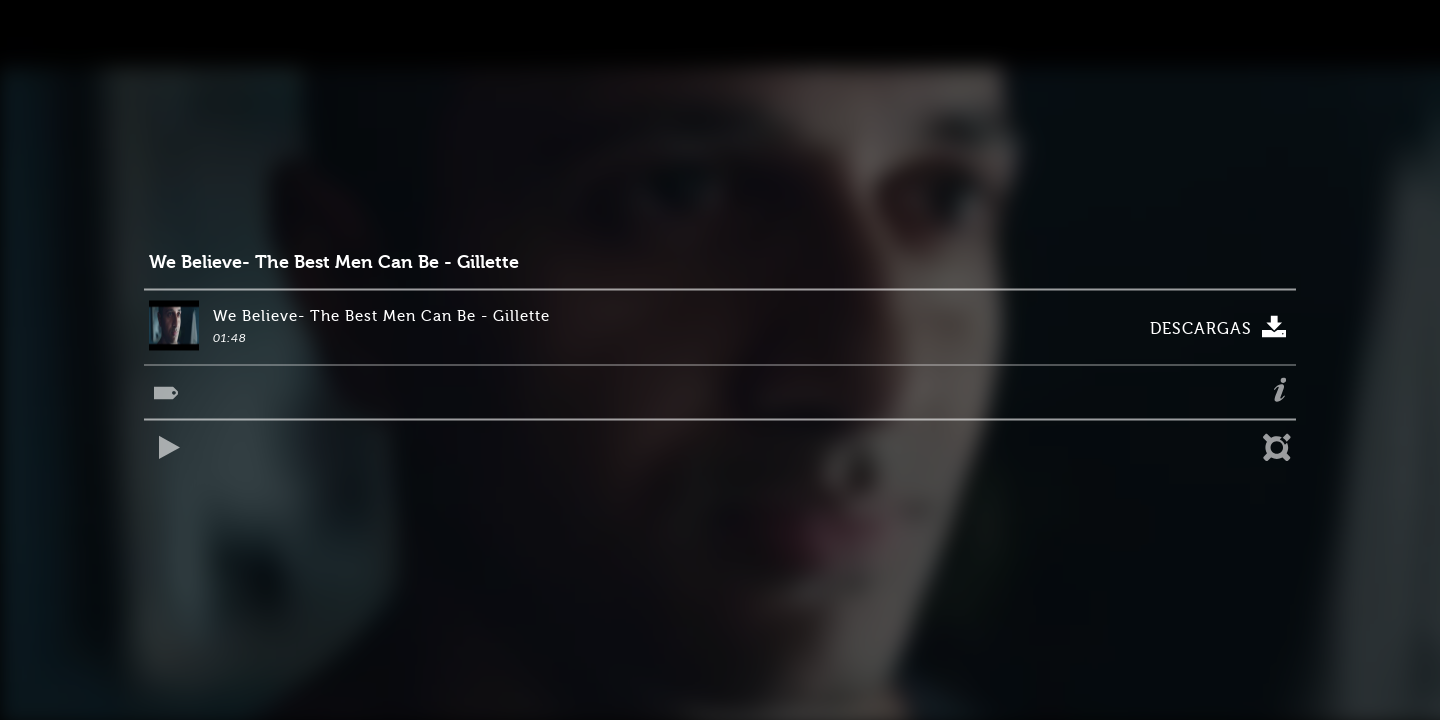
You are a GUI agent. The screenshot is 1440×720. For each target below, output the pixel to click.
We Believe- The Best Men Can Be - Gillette (334, 262)
